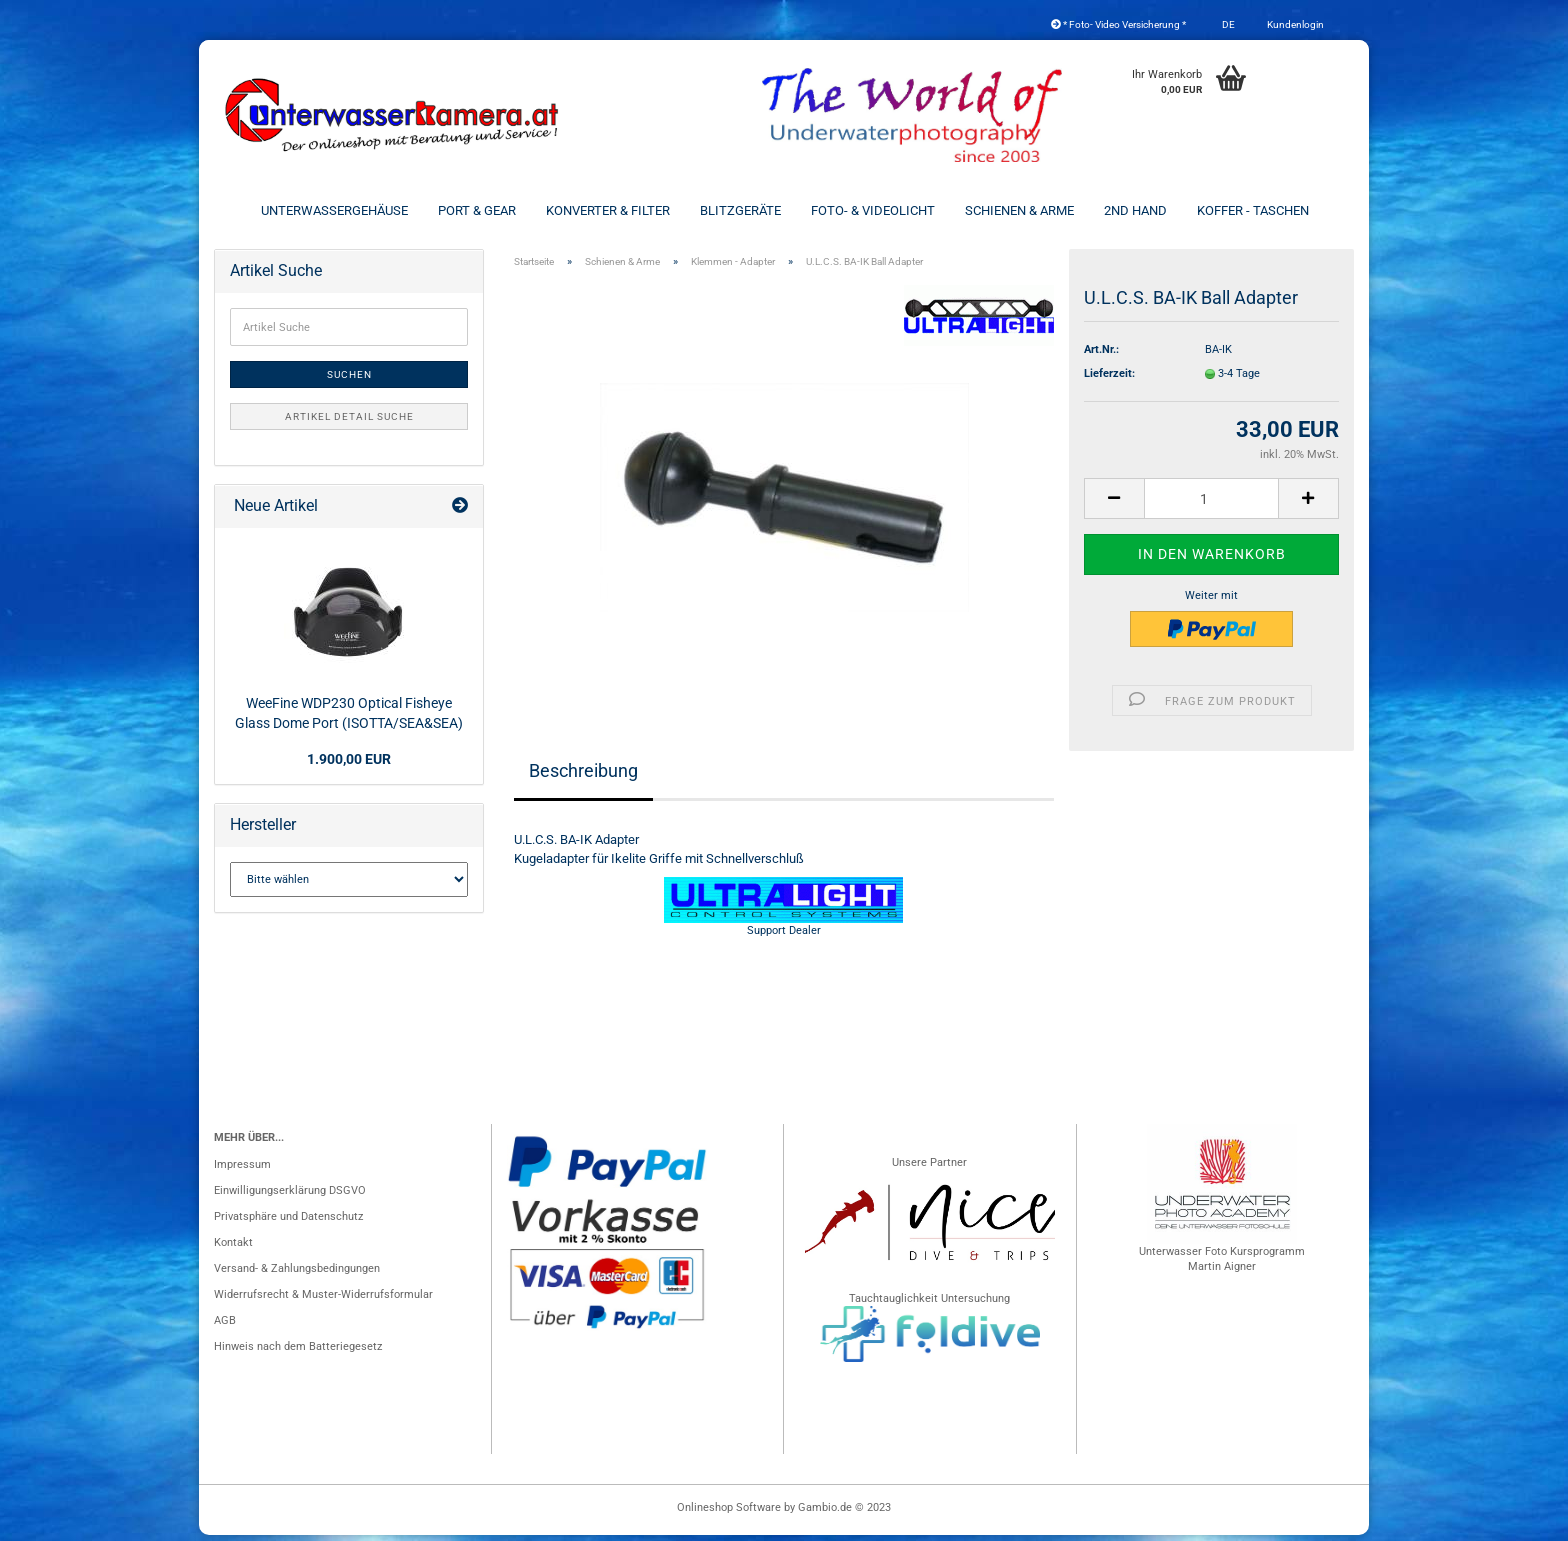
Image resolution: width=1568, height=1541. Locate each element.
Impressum (242, 1170)
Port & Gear (477, 210)
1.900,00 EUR (349, 765)
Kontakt (233, 1248)
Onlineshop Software (729, 1513)
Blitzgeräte (740, 210)
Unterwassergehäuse (334, 210)
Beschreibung (583, 776)
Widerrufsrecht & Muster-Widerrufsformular (323, 1300)
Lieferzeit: (1109, 379)
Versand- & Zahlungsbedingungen (297, 1274)
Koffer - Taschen (1253, 210)
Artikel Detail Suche (349, 422)
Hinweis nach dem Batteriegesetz (298, 1352)
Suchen (349, 380)
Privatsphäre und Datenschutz (288, 1222)
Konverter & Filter (608, 210)
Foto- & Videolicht (873, 210)
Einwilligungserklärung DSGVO (290, 1196)
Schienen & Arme (1019, 210)
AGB (225, 1326)
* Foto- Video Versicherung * (1118, 24)
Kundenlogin (1294, 24)
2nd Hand (1135, 210)
